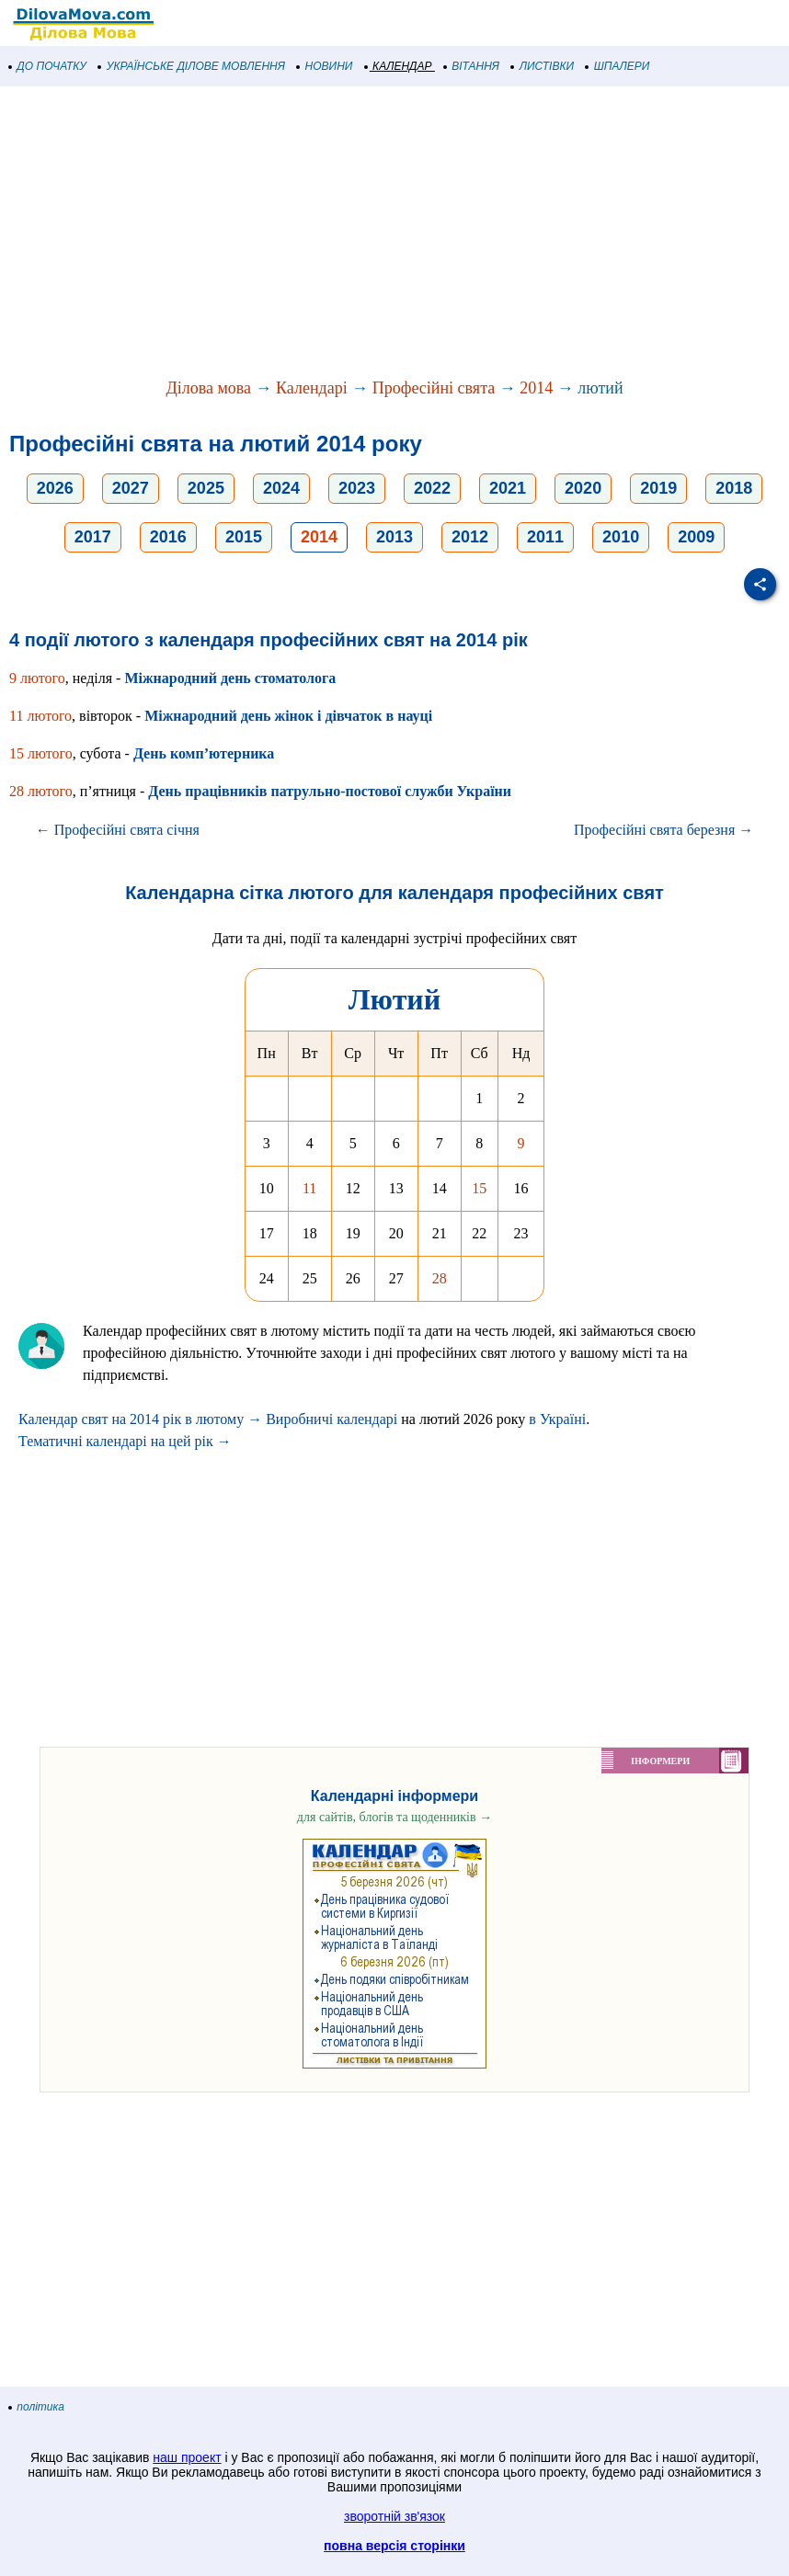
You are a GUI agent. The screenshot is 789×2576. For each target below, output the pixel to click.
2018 (733, 488)
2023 (356, 488)
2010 (620, 537)
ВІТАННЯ (471, 66)
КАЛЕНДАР (398, 66)
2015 (243, 537)
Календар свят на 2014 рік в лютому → (140, 1419)
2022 (432, 488)
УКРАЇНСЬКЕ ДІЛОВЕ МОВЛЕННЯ (192, 66)
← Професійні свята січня (118, 830)
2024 (281, 488)
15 (479, 1188)
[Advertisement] (394, 233)
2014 (536, 388)
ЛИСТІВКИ (543, 66)
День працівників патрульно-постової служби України (329, 791)
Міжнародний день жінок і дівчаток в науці (288, 716)
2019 (658, 488)
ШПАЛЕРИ (617, 66)
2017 (92, 537)
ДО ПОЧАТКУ (47, 66)
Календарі (312, 388)
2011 (545, 537)
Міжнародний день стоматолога (230, 678)
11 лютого (40, 716)
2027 (130, 488)
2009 (696, 537)
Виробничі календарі (331, 1419)
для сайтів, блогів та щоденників (394, 1817)
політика (36, 2406)
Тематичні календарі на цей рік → (125, 1441)
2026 (55, 488)
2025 (206, 488)
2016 (168, 537)
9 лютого (37, 678)
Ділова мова (208, 388)
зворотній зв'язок (394, 2516)
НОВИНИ (325, 66)
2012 (470, 537)
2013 (394, 537)
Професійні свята (433, 388)
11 (309, 1188)
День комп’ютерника (203, 753)
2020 (583, 488)
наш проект (187, 2457)
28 (439, 1278)
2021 (507, 488)
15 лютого (41, 753)
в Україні (557, 1419)
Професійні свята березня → (663, 830)
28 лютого (41, 791)
